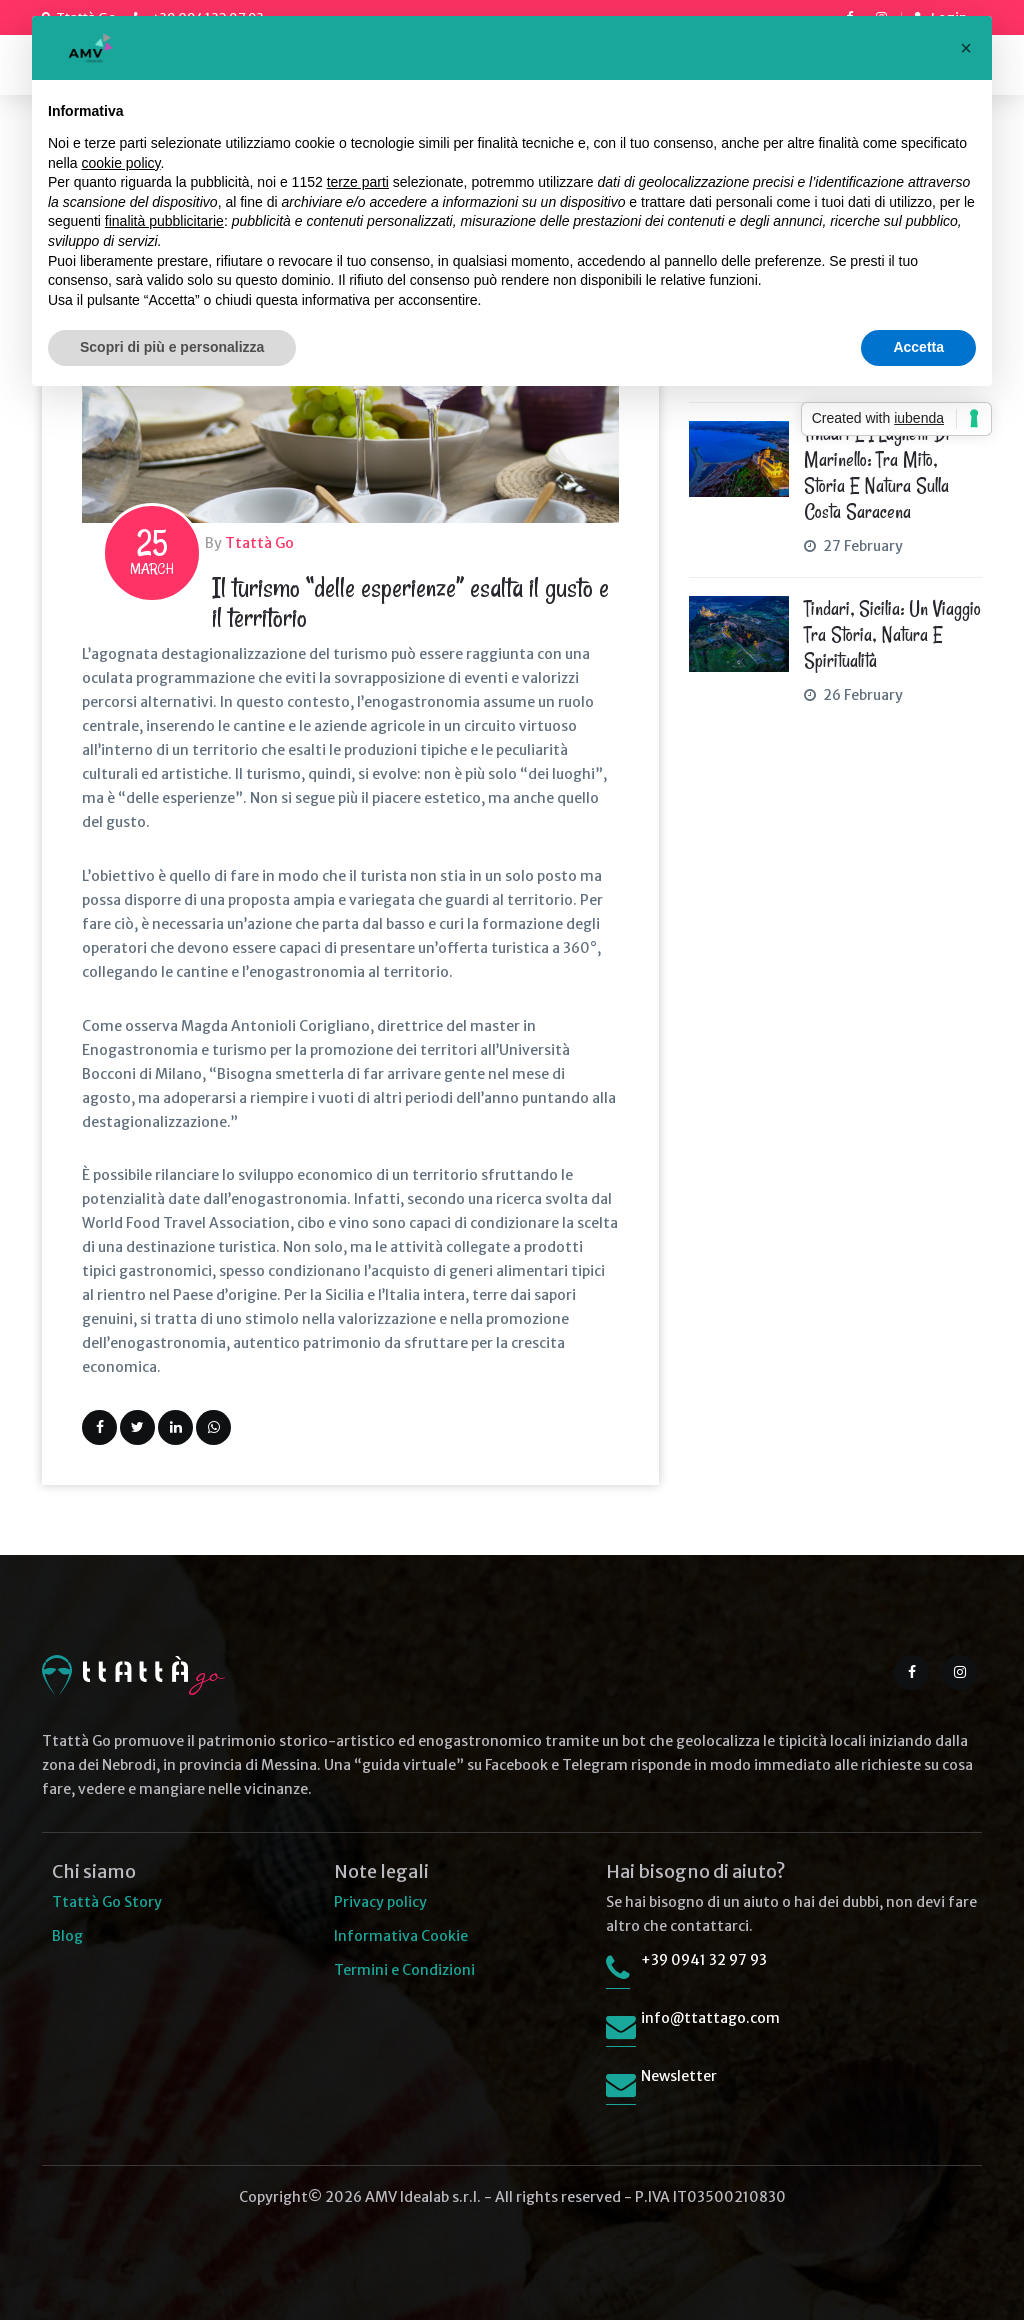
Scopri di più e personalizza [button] (172, 347)
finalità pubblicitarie (164, 221)
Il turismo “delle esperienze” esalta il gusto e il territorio (410, 602)
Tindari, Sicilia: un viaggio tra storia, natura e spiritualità (892, 635)
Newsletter (679, 2076)
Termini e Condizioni (404, 1970)
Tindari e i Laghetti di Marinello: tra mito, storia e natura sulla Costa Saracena (877, 473)
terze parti (358, 182)
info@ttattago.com (710, 2018)
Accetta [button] (918, 347)
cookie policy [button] (120, 163)
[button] (966, 48)
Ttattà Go (259, 543)
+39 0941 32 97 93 (704, 1960)
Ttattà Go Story (107, 1902)
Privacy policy (380, 1902)
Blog (67, 1936)
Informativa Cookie (401, 1936)
